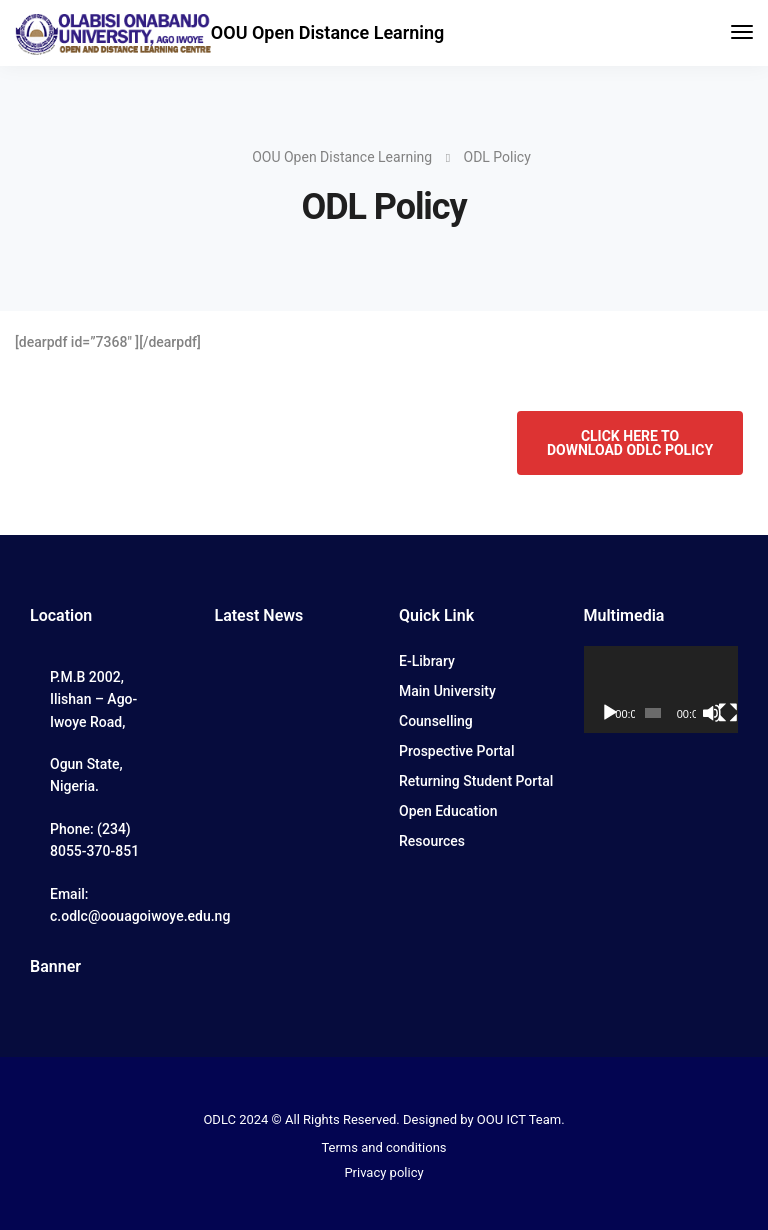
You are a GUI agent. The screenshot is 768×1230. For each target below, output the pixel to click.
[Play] (610, 713)
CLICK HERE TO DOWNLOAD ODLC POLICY (630, 443)
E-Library (427, 661)
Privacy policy (383, 1172)
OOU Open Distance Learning (327, 32)
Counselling (436, 721)
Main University (447, 691)
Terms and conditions (383, 1147)
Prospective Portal (456, 751)
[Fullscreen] (728, 713)
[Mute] (712, 713)
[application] (661, 689)
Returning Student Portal (476, 781)
